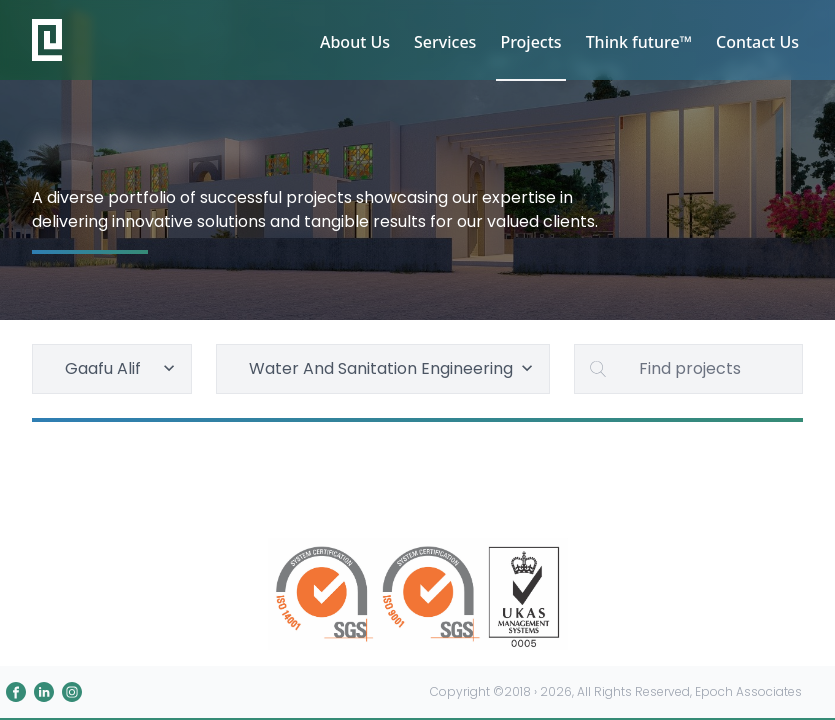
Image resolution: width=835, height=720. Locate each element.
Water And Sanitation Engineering (393, 368)
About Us (355, 42)
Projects (530, 42)
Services (445, 42)
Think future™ (639, 42)
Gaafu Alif (122, 368)
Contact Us (757, 42)
